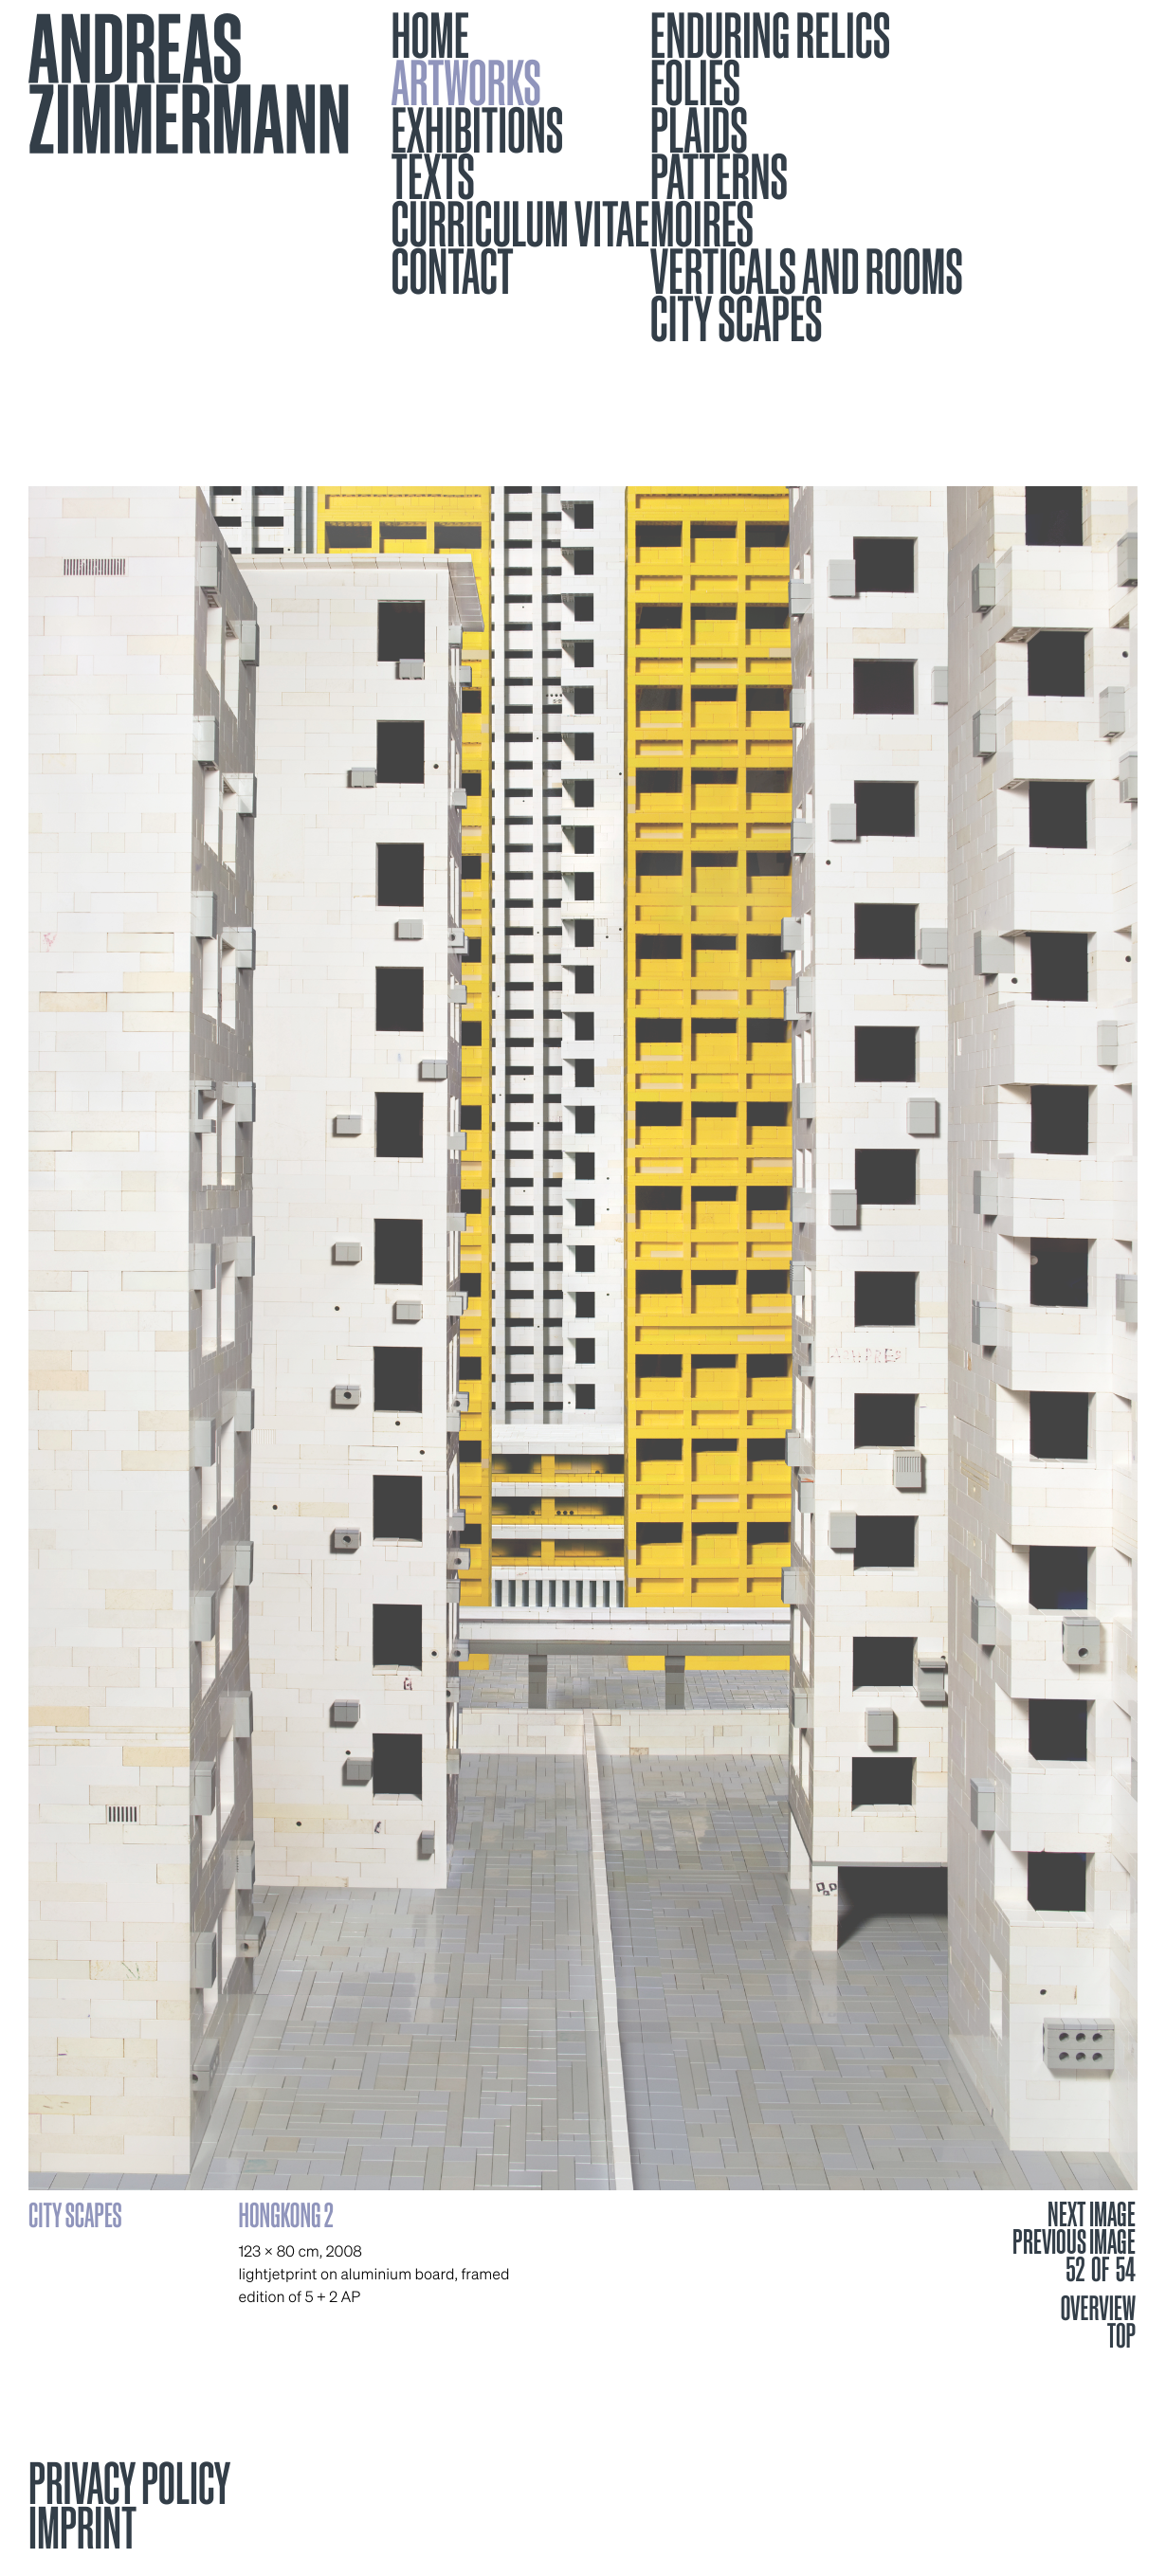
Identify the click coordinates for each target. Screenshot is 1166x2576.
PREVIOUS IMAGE (1074, 2243)
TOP (1121, 2335)
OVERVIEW (1098, 2307)
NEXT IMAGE (1092, 2215)
